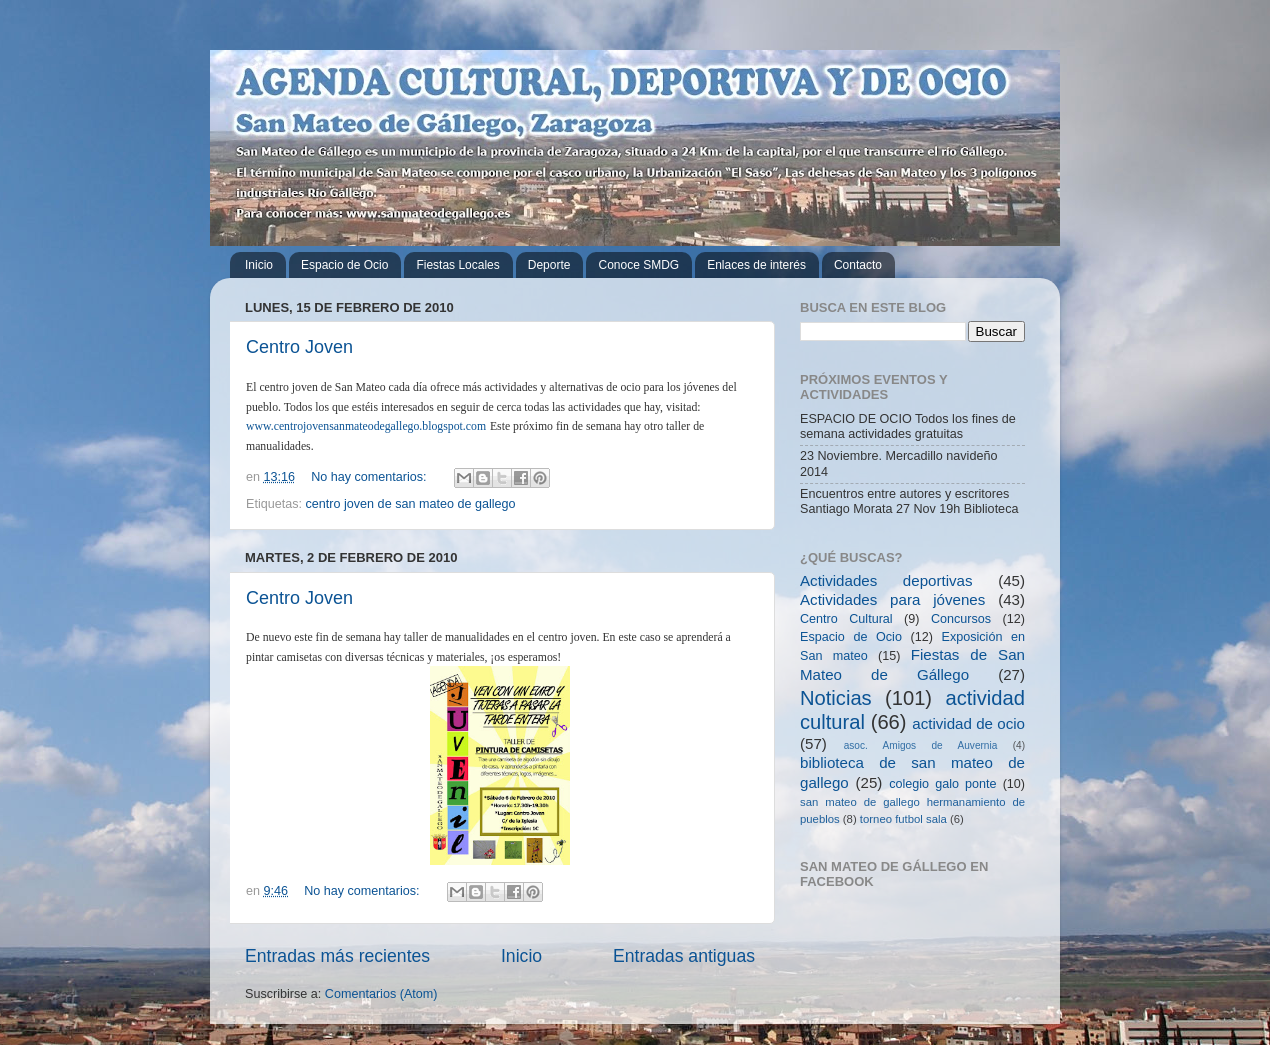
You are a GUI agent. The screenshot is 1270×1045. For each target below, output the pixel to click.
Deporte (549, 265)
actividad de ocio (968, 723)
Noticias (836, 698)
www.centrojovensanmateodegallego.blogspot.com (366, 426)
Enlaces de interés (756, 265)
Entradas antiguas (684, 956)
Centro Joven (299, 347)
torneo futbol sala (903, 819)
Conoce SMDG (638, 265)
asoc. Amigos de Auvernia (921, 745)
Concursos (961, 619)
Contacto (858, 265)
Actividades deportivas (886, 580)
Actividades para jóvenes (892, 599)
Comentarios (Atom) (381, 994)
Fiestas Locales (457, 265)
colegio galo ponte (942, 784)
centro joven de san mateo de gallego (411, 504)
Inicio (259, 265)
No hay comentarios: (370, 477)
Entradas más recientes (337, 956)
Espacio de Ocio (344, 265)
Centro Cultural (846, 619)
